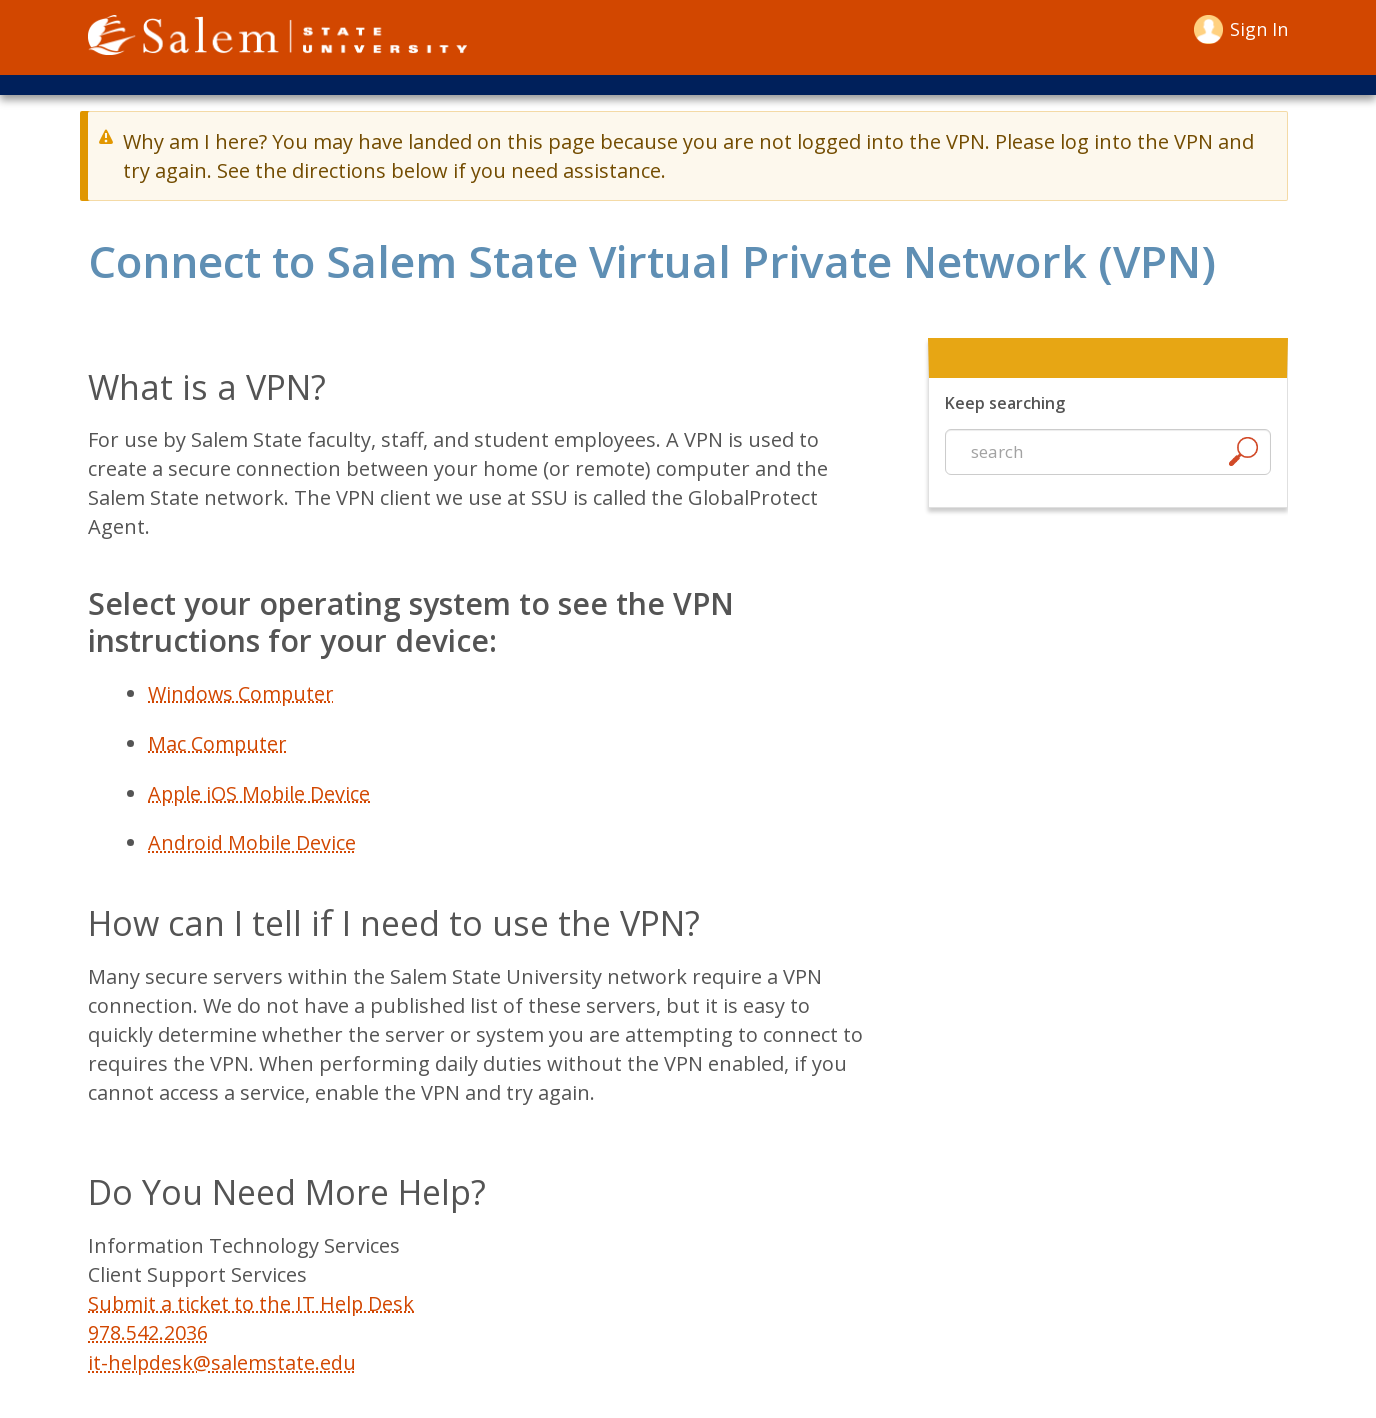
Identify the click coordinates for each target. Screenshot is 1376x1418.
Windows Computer (242, 694)
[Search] (1243, 456)
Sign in (1259, 29)
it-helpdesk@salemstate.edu (222, 1358)
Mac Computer (218, 743)
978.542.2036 (148, 1329)
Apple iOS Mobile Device (260, 792)
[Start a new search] (1108, 453)
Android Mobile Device (253, 841)
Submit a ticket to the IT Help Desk (252, 1300)
